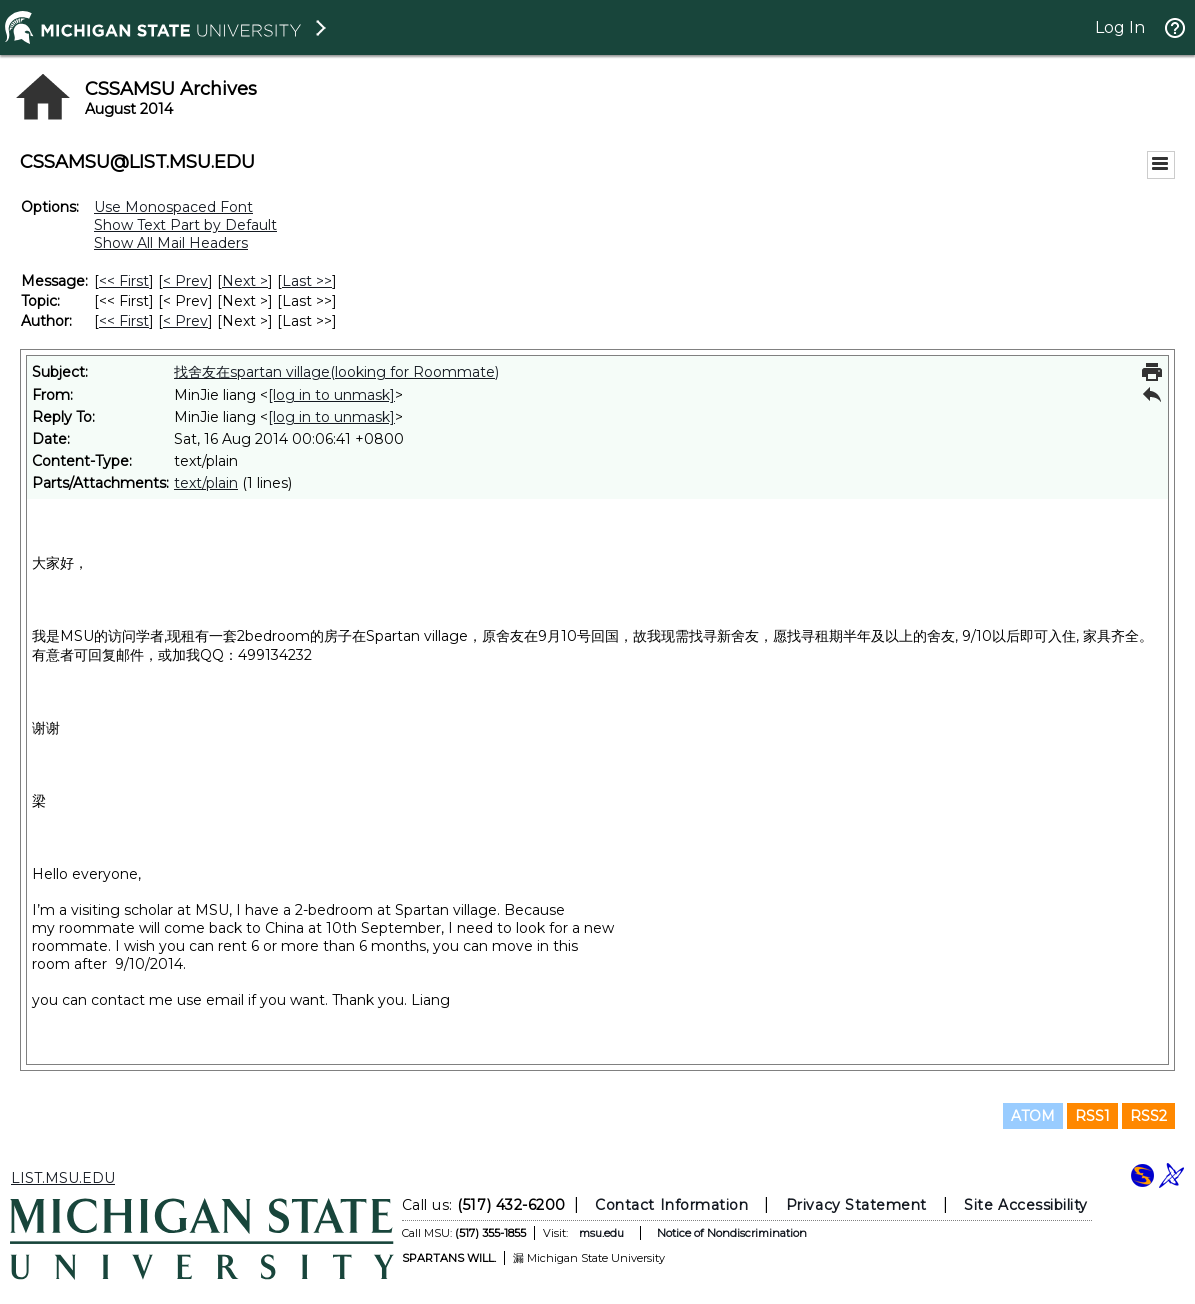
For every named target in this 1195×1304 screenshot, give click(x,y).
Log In (1120, 27)
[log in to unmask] (331, 395)
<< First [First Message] (124, 281)
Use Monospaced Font (173, 207)
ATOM (1033, 1116)
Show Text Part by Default (185, 225)
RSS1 (1092, 1116)
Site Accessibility (1026, 1205)
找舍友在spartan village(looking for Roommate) (336, 372)
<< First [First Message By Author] (124, 321)
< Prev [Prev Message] (185, 281)
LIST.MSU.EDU (63, 1178)
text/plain (206, 483)
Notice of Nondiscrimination (732, 1233)
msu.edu (601, 1233)
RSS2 (1148, 1116)
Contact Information (671, 1205)
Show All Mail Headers (171, 243)
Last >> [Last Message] (307, 281)
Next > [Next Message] (245, 281)
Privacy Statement (856, 1205)
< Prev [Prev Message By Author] (185, 321)
